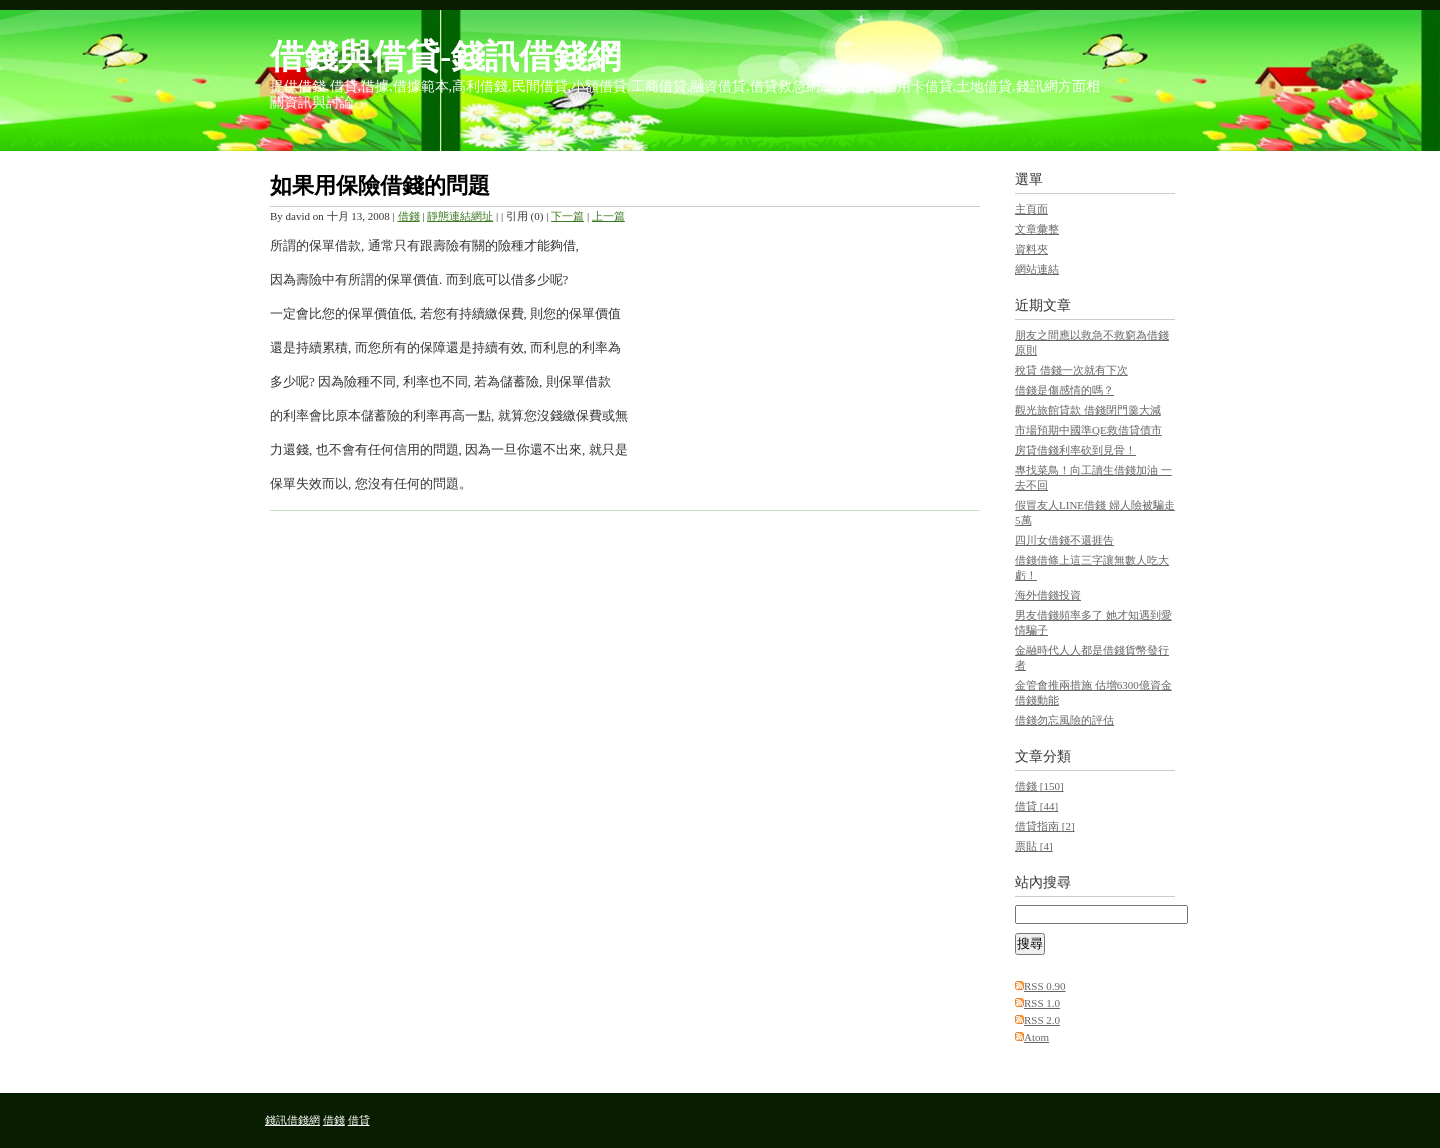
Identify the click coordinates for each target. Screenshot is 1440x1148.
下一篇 (567, 216)
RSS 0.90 (1045, 986)
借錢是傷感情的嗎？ (1064, 390)
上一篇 (608, 216)
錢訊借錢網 (292, 1120)
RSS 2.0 (1042, 1020)
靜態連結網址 (460, 216)
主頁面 (1031, 209)
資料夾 (1031, 249)
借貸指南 (1045, 826)
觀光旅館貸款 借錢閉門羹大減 (1088, 410)
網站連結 (1037, 269)
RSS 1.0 (1042, 1003)
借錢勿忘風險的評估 (1064, 720)
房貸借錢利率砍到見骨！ (1075, 450)
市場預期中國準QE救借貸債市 (1088, 430)
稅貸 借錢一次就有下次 (1071, 370)
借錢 (409, 216)
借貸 (1036, 806)
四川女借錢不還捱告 (1064, 540)
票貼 (1034, 846)
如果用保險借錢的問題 (380, 185)
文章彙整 (1037, 229)
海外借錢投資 (1048, 595)
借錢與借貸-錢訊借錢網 (445, 56)
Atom (1036, 1037)
